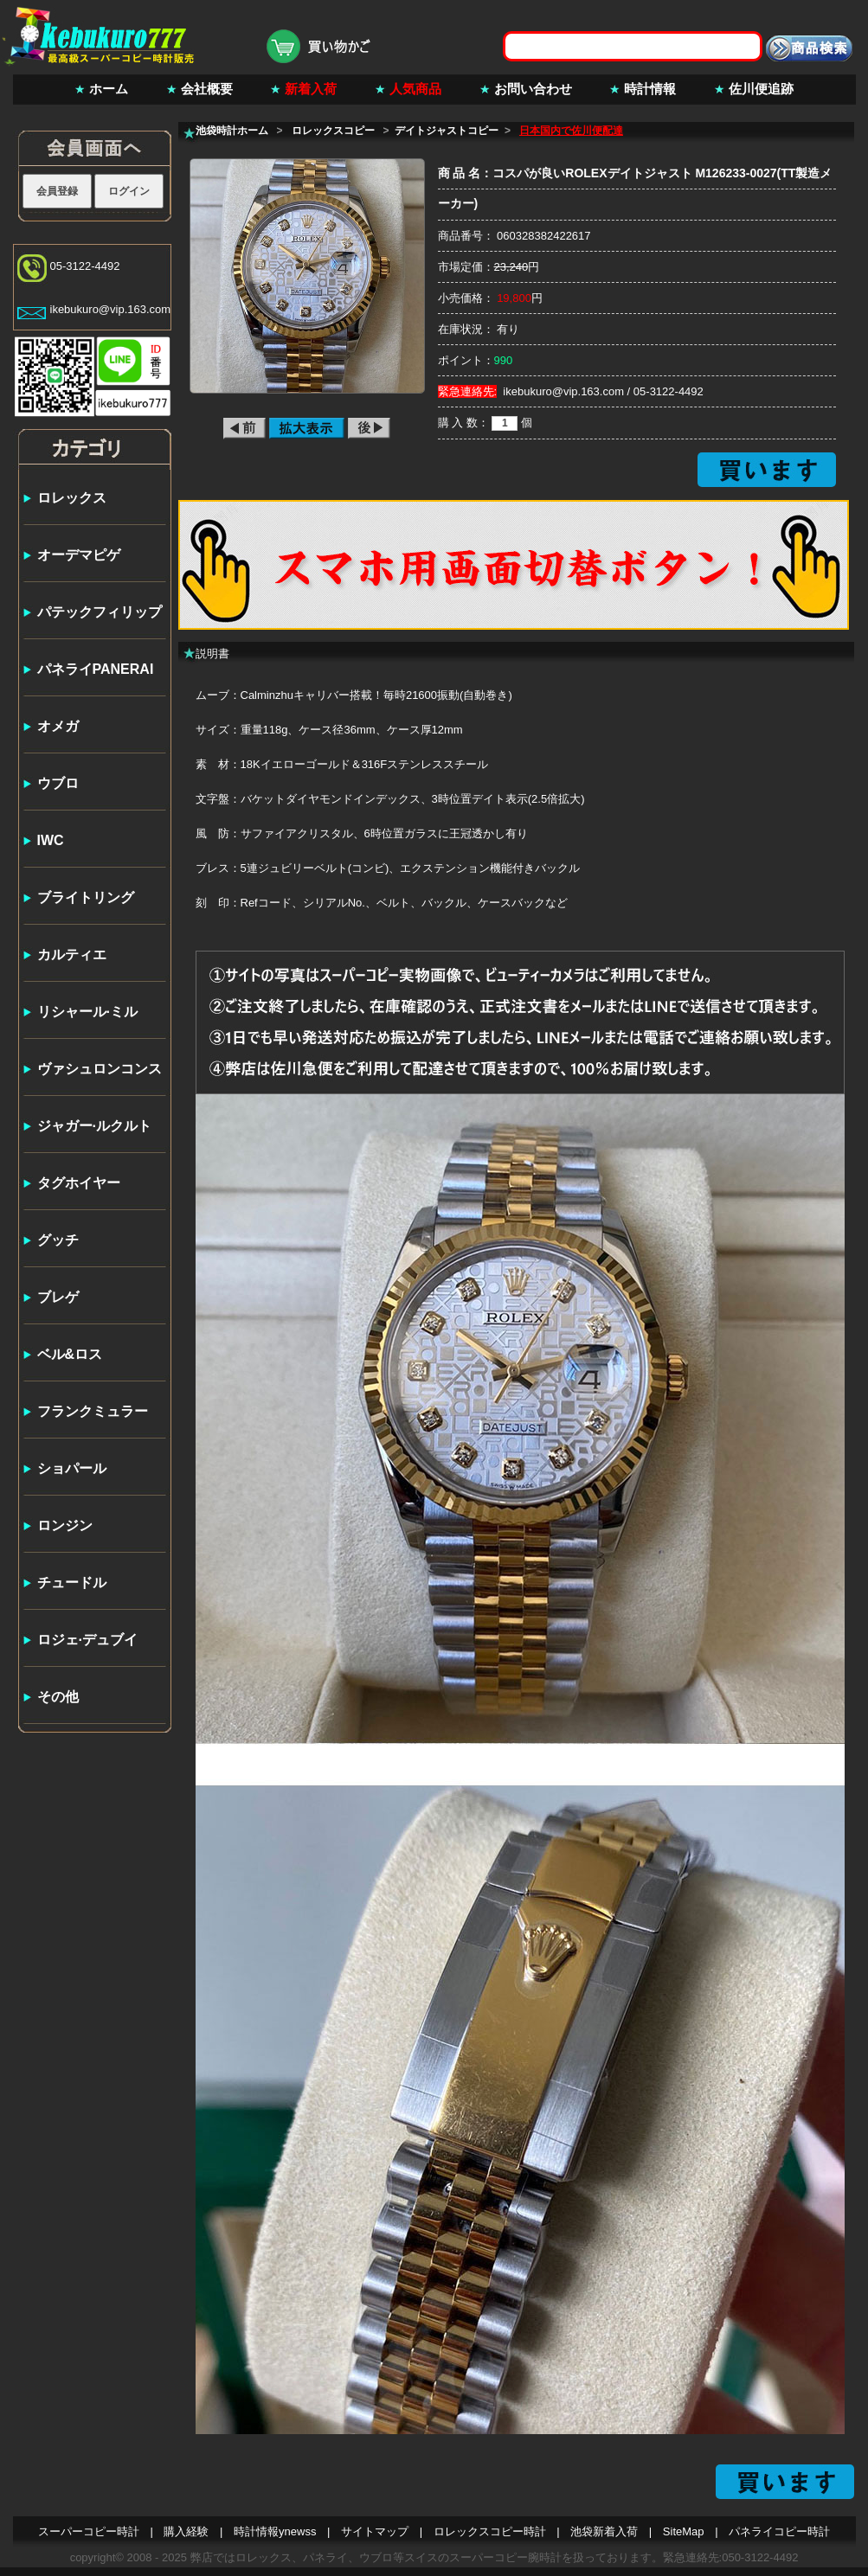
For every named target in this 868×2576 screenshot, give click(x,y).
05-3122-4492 (85, 266)
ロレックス (71, 497)
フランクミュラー (92, 1411)
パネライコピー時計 (779, 2531)
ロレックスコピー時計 (490, 2531)
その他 (58, 1696)
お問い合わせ (533, 88)
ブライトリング (85, 897)
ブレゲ (58, 1297)
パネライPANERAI (95, 669)
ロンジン (65, 1525)
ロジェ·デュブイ (87, 1639)
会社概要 (207, 88)
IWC (50, 840)
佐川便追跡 (761, 88)
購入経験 (186, 2531)
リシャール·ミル (87, 1011)
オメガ (58, 726)
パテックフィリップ (99, 612)
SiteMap (683, 2531)
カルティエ (71, 954)
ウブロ (58, 783)
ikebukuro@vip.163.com (110, 309)
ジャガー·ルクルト (94, 1125)
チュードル (71, 1582)
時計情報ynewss (275, 2531)
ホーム (108, 88)
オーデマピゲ (78, 555)
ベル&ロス (70, 1354)
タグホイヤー (78, 1183)
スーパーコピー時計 (88, 2531)
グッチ (58, 1240)
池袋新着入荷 (604, 2531)
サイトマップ (374, 2531)
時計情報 (650, 88)
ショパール (71, 1468)
